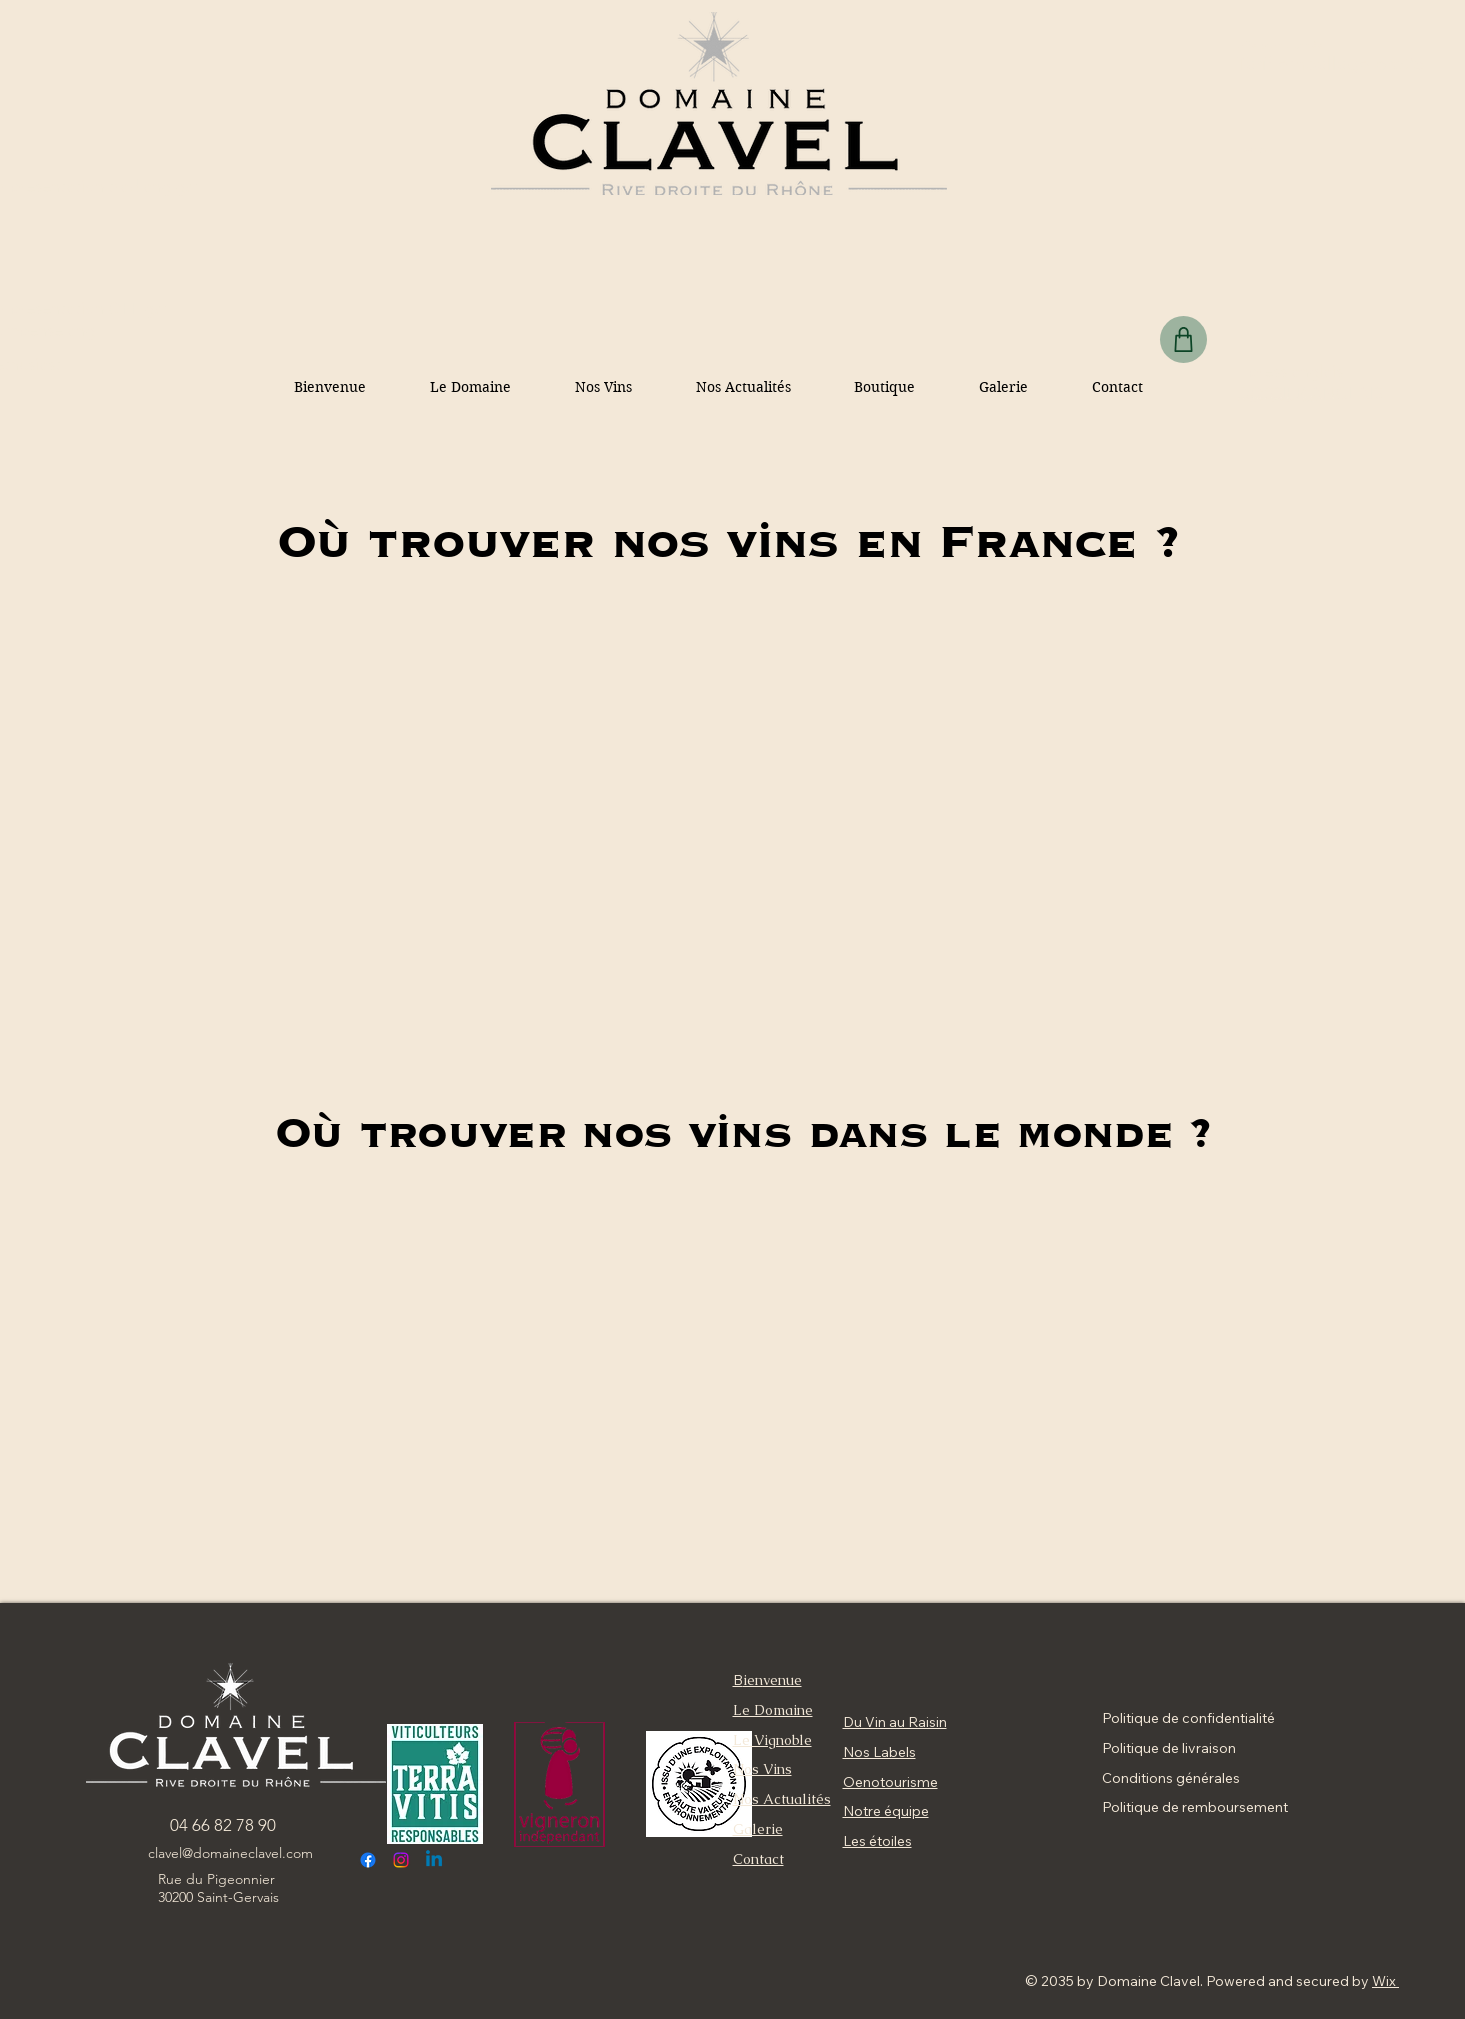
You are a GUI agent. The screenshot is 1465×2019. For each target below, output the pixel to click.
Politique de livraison (1169, 1748)
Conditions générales (1171, 1778)
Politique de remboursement (1195, 1807)
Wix (1384, 1981)
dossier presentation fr (1286, 398)
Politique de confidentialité (1188, 1718)
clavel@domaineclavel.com (230, 1853)
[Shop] (1183, 339)
